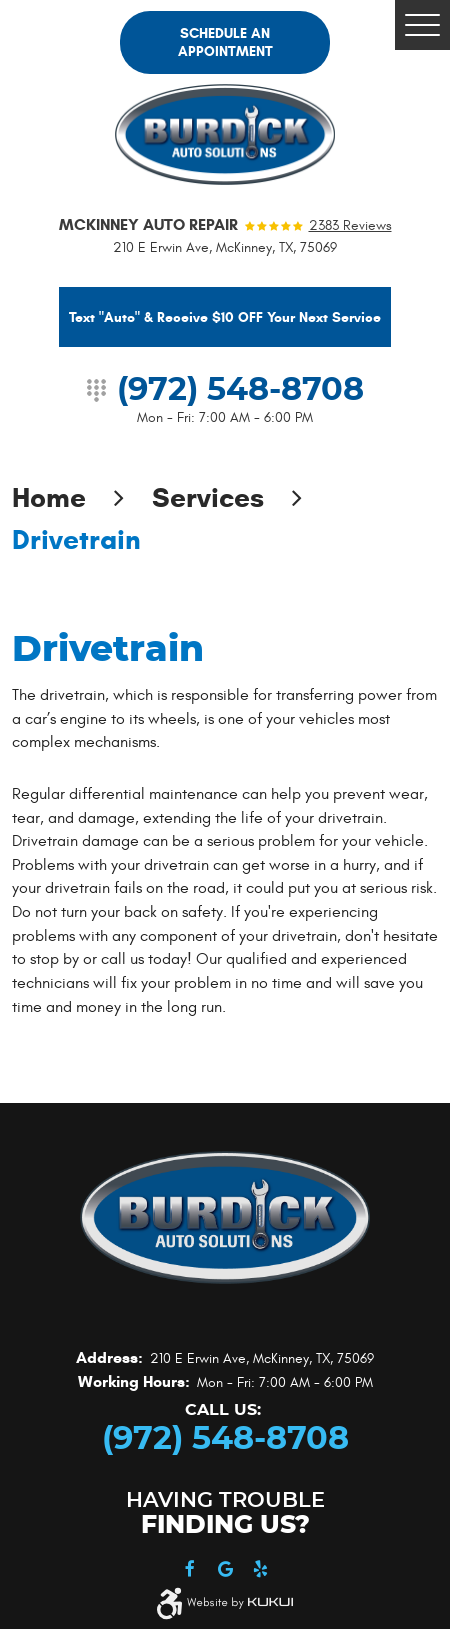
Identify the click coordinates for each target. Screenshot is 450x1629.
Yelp (260, 1569)
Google (225, 1569)
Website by (240, 1603)
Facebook (190, 1569)
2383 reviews (350, 226)
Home (49, 497)
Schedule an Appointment (225, 42)
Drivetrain (76, 539)
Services (208, 497)
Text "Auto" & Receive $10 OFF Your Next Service (225, 317)
